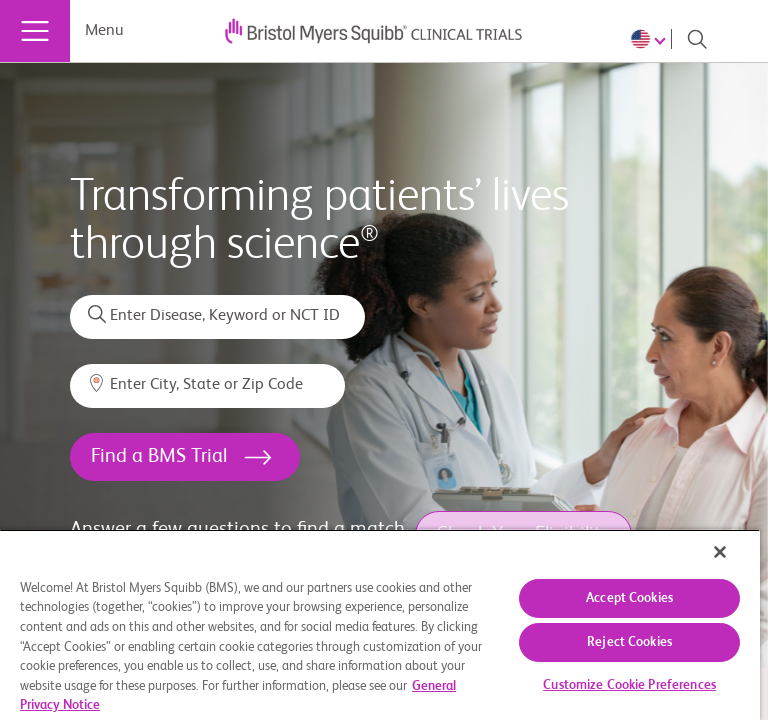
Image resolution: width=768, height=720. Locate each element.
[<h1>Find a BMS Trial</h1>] (185, 457)
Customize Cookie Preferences (629, 685)
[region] (380, 624)
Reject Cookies (629, 642)
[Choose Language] (651, 39)
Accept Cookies (629, 598)
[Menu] (35, 31)
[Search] (697, 39)
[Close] (720, 552)
